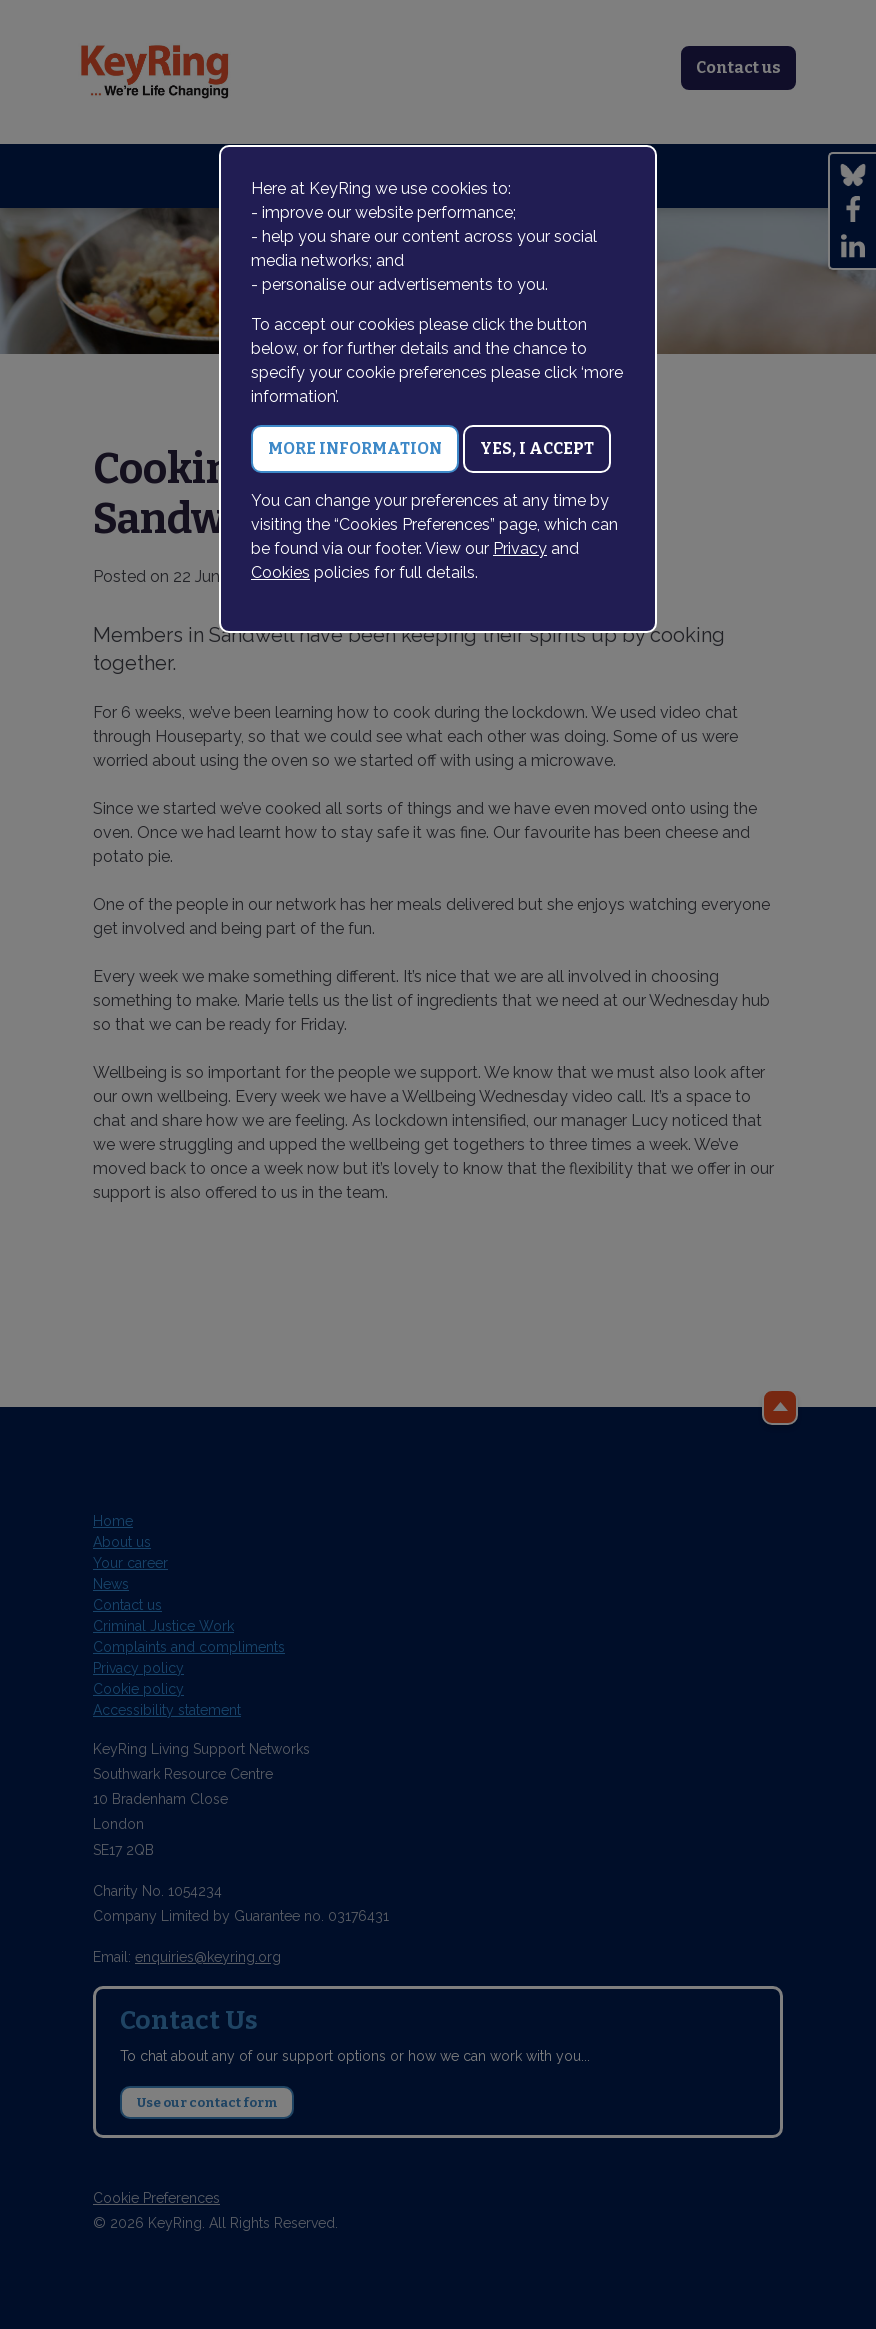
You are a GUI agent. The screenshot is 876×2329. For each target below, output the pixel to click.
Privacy (520, 548)
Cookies (280, 572)
